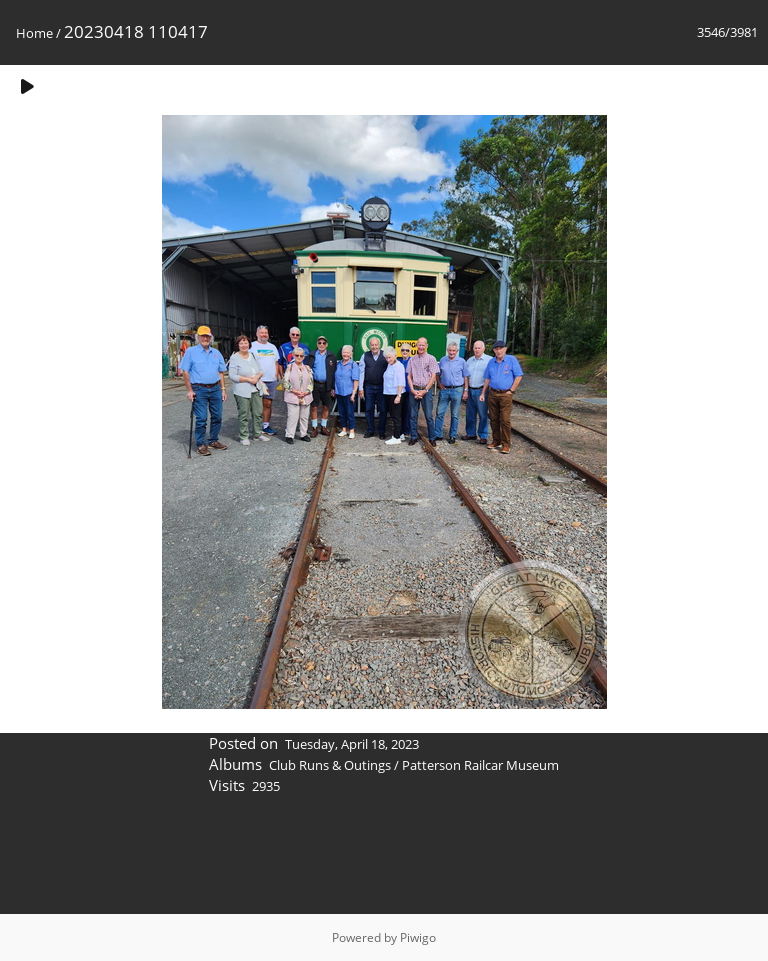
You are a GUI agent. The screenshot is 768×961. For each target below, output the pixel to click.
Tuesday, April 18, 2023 (352, 744)
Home (34, 33)
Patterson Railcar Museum (480, 765)
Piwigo (418, 937)
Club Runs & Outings (330, 765)
